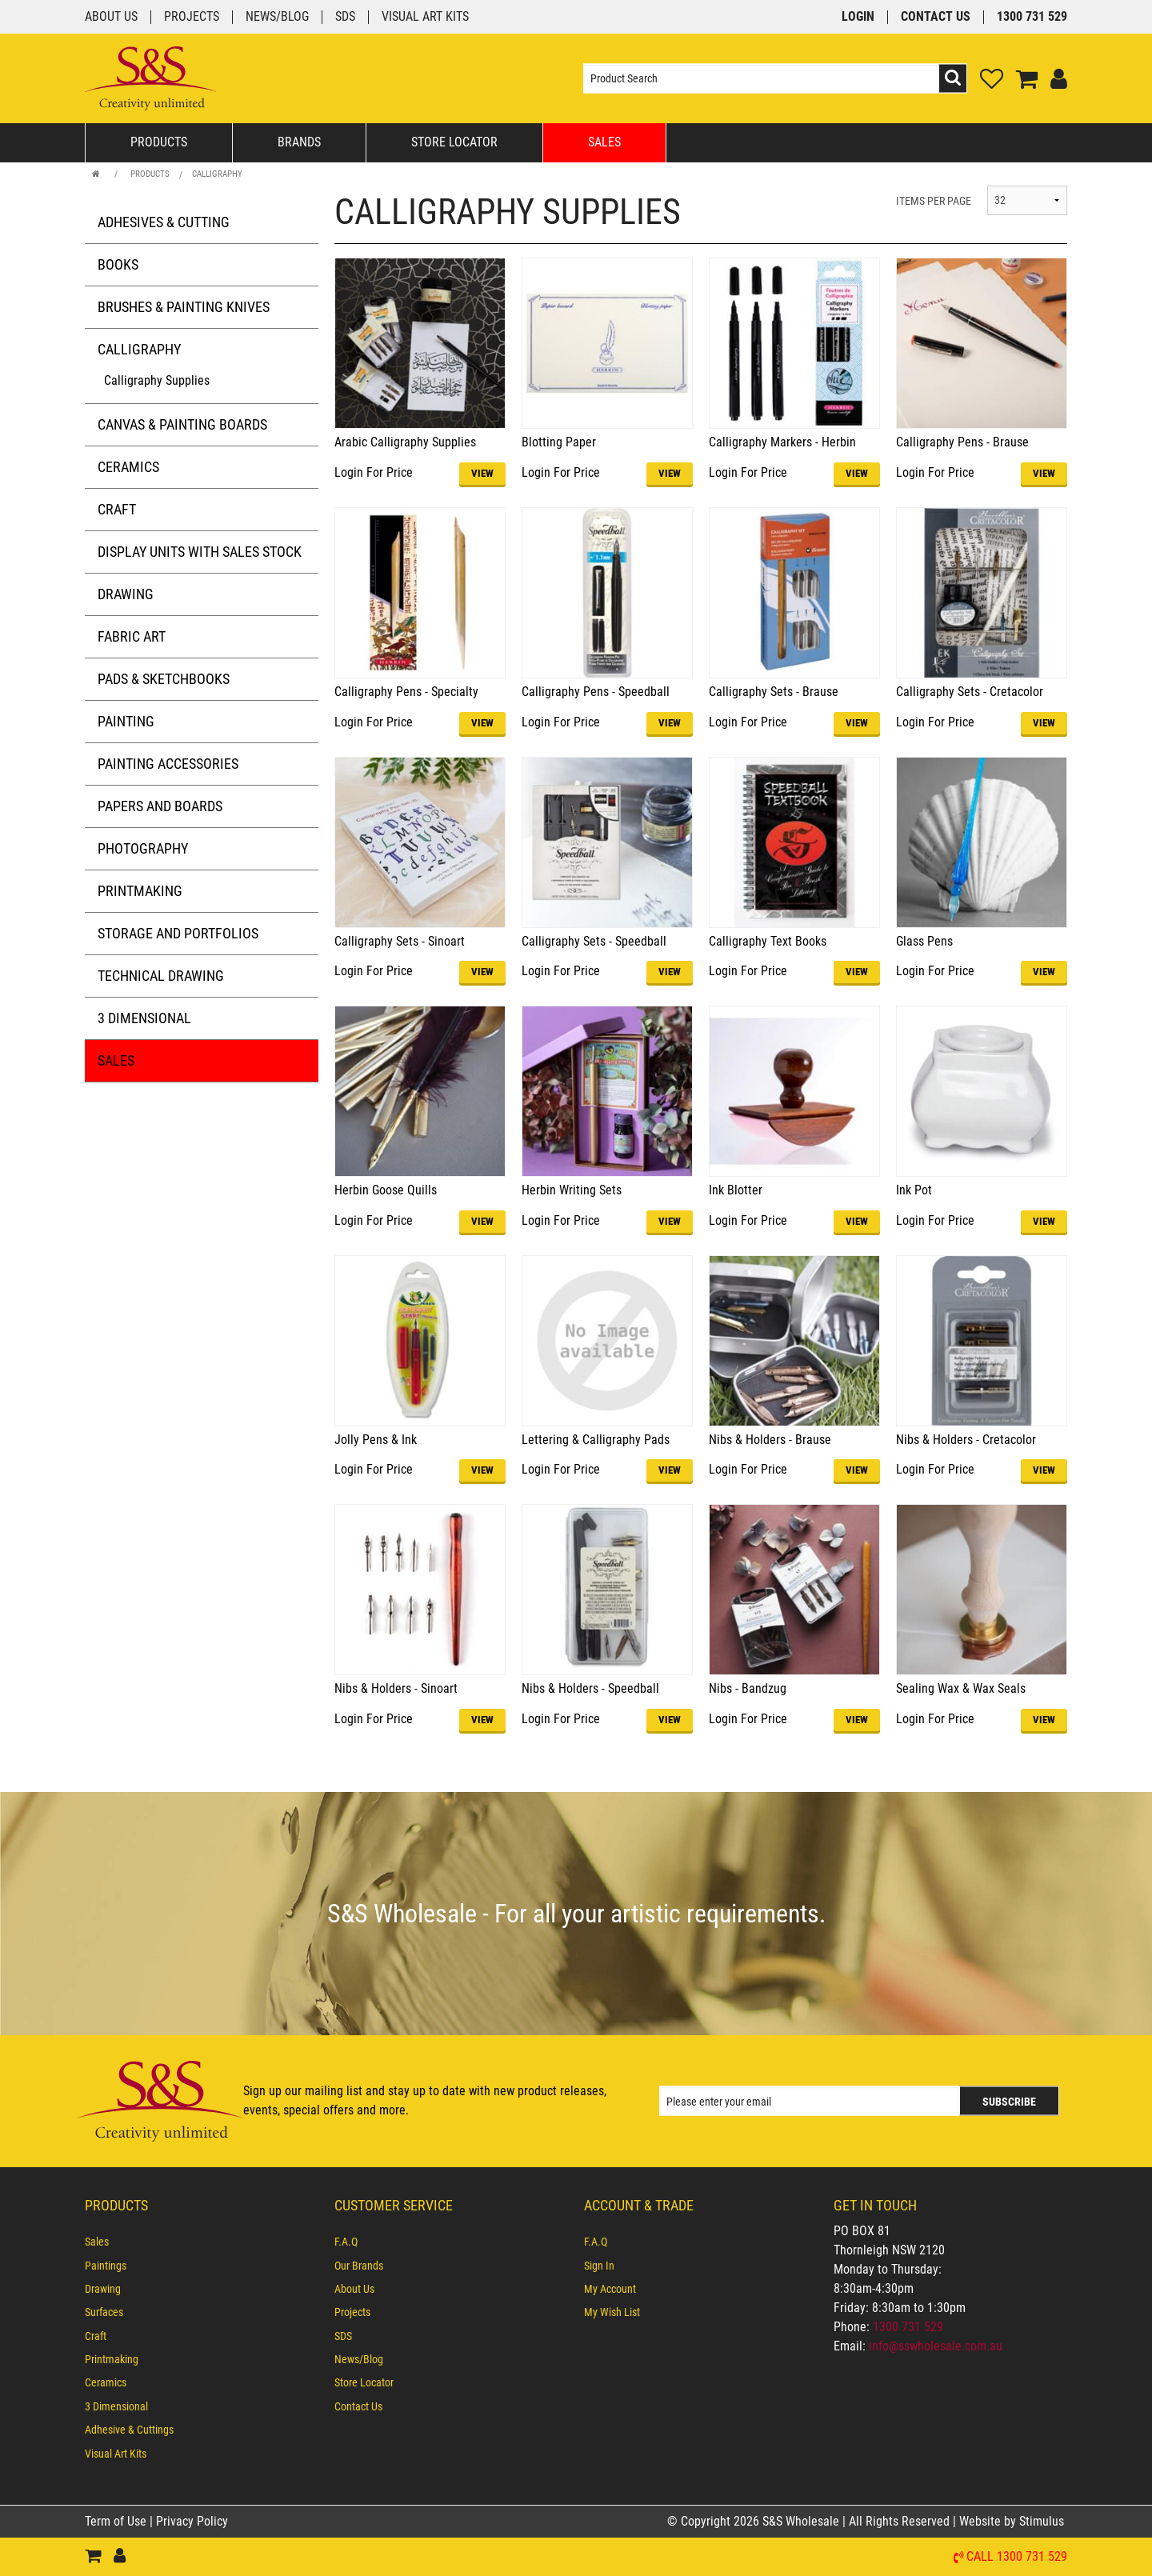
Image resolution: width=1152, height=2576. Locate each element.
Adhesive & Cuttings (129, 2429)
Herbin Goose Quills (385, 1190)
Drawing (126, 594)
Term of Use (117, 2521)
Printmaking (140, 890)
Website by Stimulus (1013, 2521)
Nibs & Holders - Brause (770, 1439)
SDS (345, 17)
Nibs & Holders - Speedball (590, 1688)
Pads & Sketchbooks (164, 678)
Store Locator (454, 142)
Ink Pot (914, 1190)
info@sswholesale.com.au (935, 2346)
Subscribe (1009, 2101)
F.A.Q (346, 2241)
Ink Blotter (735, 1190)
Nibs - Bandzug (747, 1688)
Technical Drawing (161, 975)
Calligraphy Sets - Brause (773, 691)
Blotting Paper (559, 442)
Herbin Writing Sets (572, 1190)
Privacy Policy (192, 2521)
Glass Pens (924, 941)
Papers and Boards (160, 806)
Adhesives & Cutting (164, 222)
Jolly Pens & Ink (375, 1439)
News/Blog (277, 17)
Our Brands (358, 2265)
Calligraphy (217, 174)
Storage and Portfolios (178, 933)
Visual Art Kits (425, 17)
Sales (604, 142)
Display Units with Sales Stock (200, 551)
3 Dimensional (144, 1018)
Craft (117, 509)
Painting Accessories (168, 763)
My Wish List (612, 2312)
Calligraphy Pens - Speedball (596, 691)
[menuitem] (201, 2241)
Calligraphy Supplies (157, 380)
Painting (126, 721)
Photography (143, 848)
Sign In (599, 2265)
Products (158, 142)
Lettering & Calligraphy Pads (596, 1439)
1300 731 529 (1032, 17)
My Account (610, 2288)
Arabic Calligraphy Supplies (405, 442)
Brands (299, 142)
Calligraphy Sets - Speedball (594, 941)
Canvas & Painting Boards (182, 424)
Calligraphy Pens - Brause (962, 442)
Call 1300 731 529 (1016, 2557)
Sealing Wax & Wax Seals (961, 1688)
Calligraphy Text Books (767, 941)
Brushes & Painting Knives (184, 306)
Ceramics (128, 466)
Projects (191, 17)
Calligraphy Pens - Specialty (406, 691)
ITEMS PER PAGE (933, 200)
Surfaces (104, 2312)
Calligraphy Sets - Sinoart (399, 941)
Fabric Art (132, 636)
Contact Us (935, 17)
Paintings (105, 2265)
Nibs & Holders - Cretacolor (966, 1439)
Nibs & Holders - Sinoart (396, 1688)
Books (118, 264)
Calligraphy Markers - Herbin (782, 442)
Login (858, 17)
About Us (111, 17)
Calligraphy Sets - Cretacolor (969, 691)
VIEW (482, 473)
